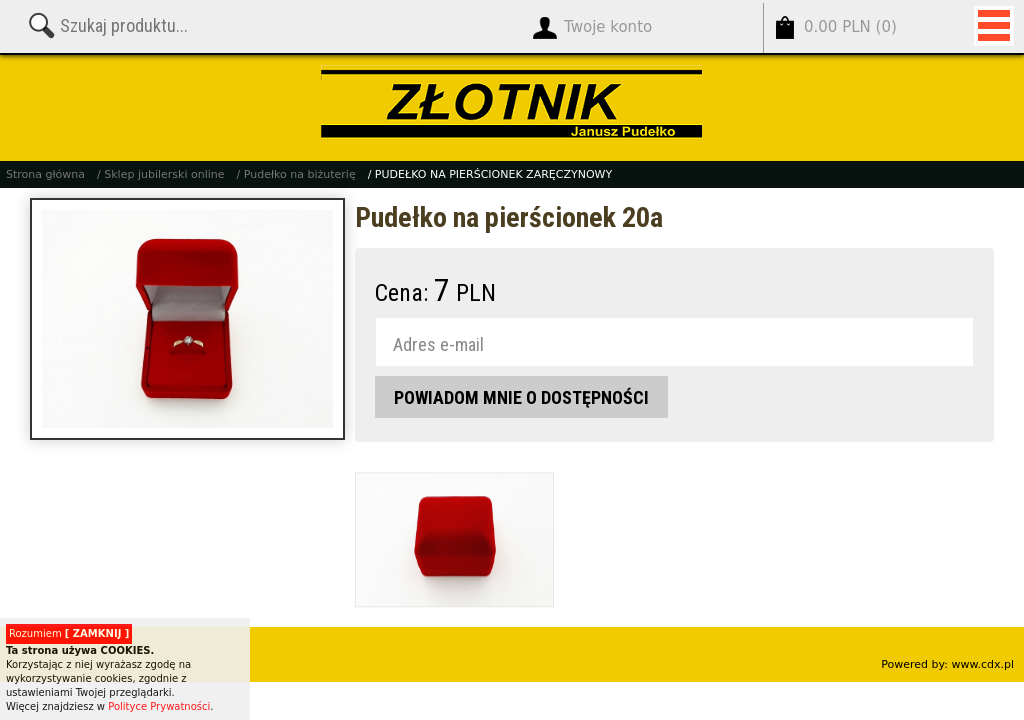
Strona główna (45, 174)
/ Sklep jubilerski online (160, 174)
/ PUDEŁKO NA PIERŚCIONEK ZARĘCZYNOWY (490, 174)
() (850, 27)
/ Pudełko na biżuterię (296, 174)
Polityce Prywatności (159, 706)
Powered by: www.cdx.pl (947, 664)
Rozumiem (69, 633)
